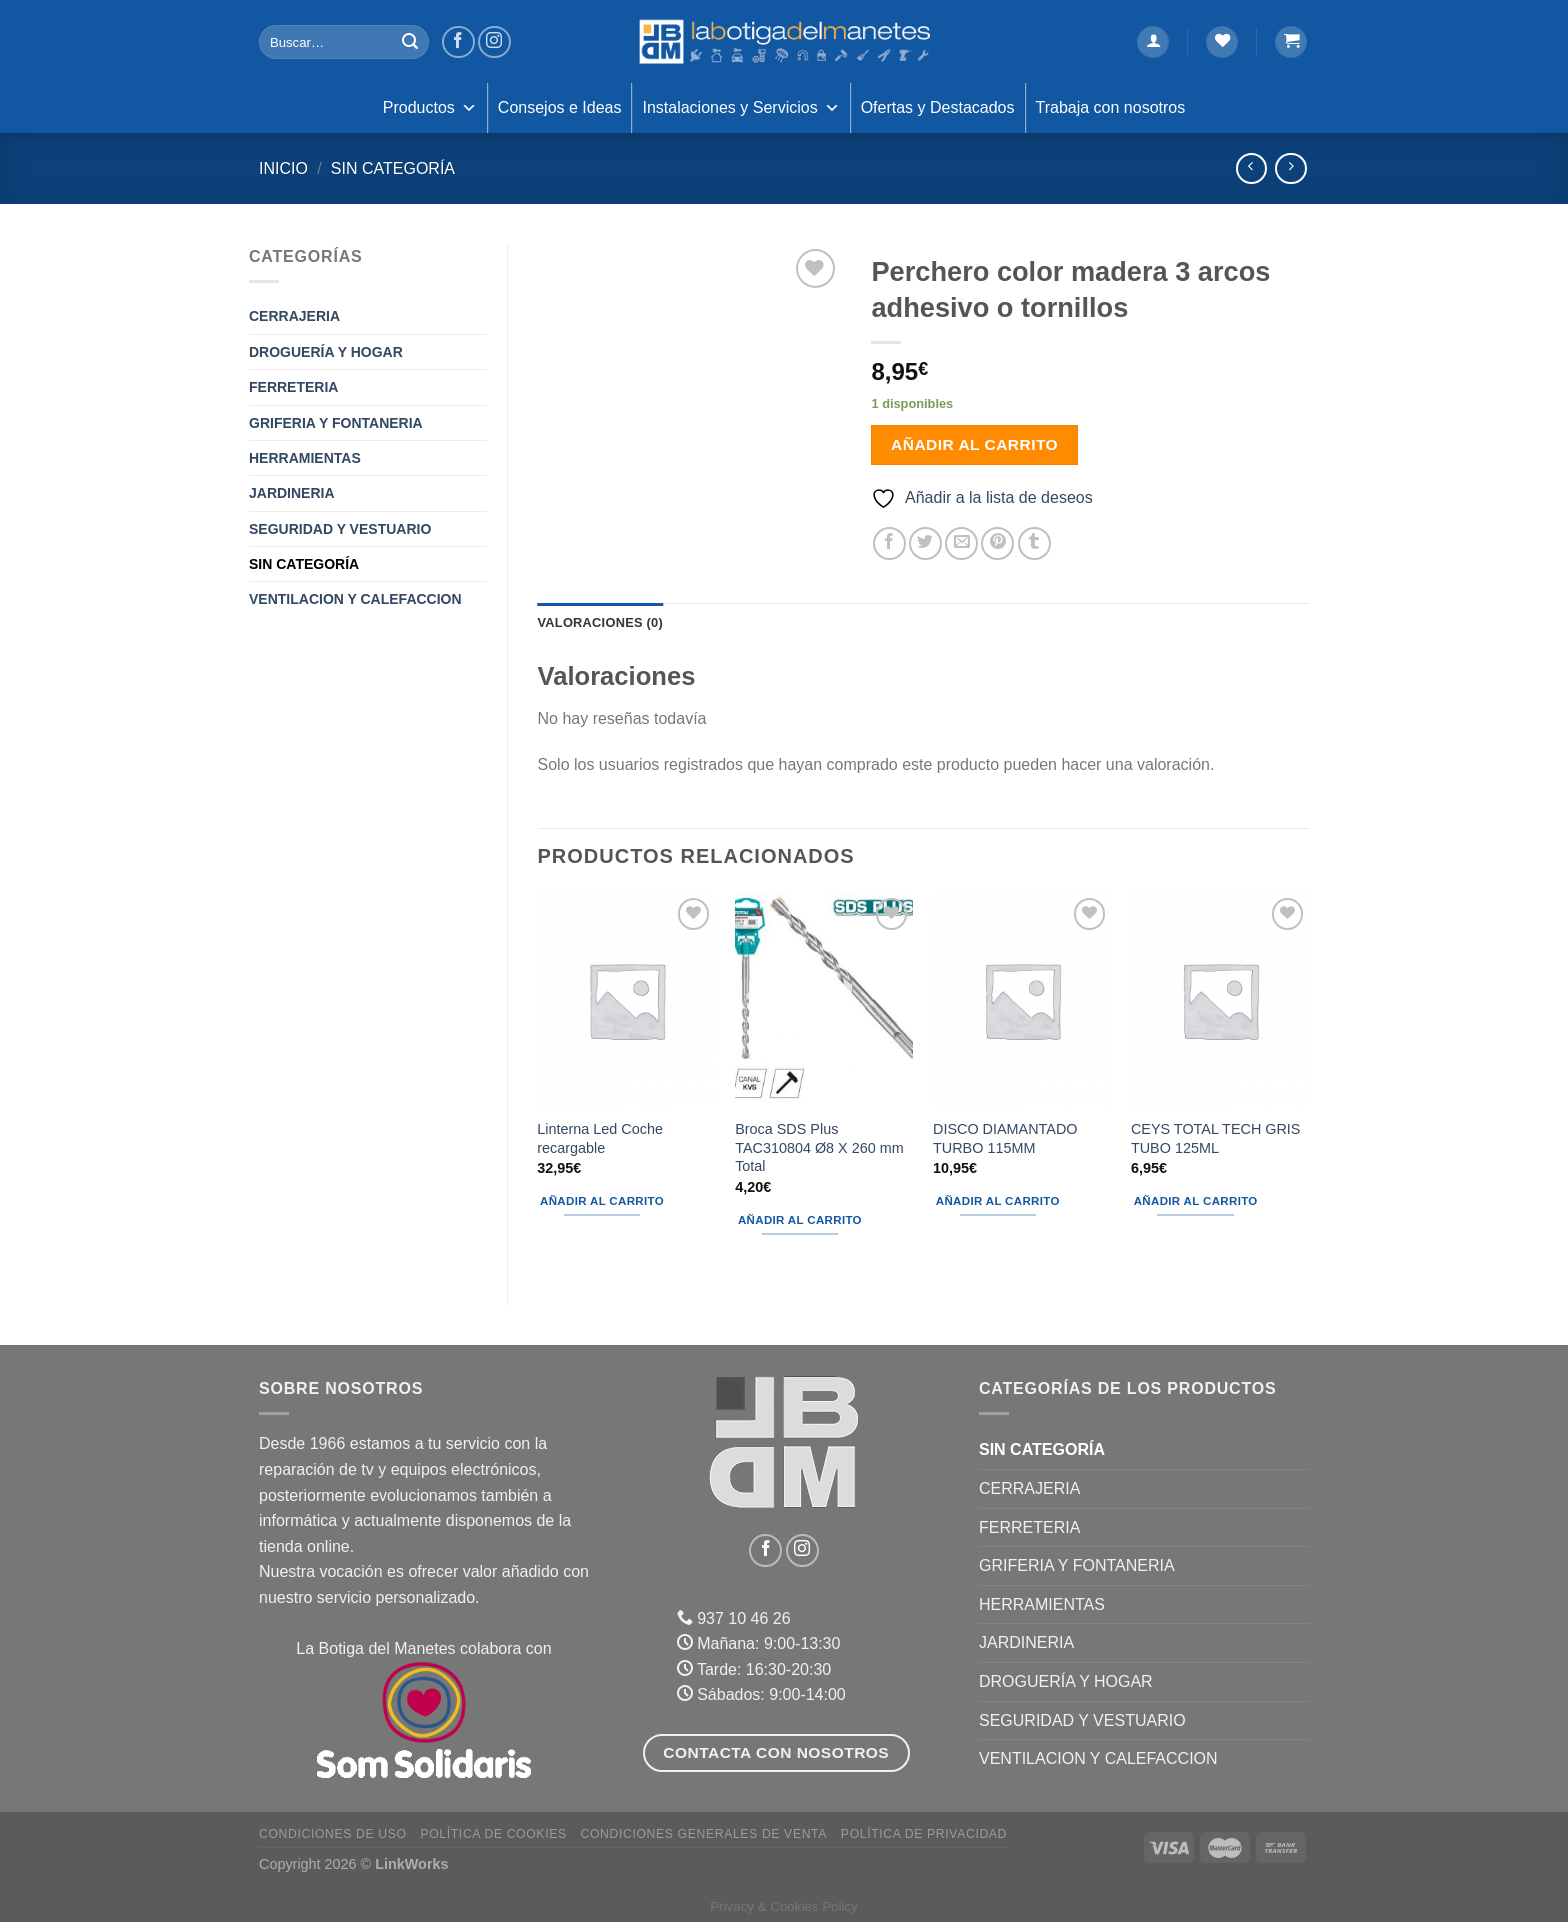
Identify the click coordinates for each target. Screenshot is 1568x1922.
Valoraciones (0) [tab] (600, 622)
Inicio (283, 168)
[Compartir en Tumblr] (1034, 543)
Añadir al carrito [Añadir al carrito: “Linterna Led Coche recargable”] (602, 1201)
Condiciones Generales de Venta (704, 1834)
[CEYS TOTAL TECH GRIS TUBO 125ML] (1220, 1000)
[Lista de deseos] (1222, 42)
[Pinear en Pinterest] (997, 543)
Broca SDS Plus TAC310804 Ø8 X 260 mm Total (819, 1147)
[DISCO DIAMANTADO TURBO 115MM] (1022, 1000)
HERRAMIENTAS (305, 458)
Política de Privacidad (924, 1834)
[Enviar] (410, 42)
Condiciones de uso (333, 1834)
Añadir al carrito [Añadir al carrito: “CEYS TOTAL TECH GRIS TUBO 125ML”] (1196, 1201)
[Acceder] (1153, 42)
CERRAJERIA (294, 316)
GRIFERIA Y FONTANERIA (336, 423)
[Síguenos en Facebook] (458, 42)
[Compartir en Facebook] (889, 543)
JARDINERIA (292, 493)
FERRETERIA (293, 387)
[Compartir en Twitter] (925, 543)
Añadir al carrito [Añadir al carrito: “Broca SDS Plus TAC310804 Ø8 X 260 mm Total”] (800, 1220)
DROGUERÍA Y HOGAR (326, 352)
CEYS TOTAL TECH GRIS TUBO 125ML (1216, 1138)
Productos (430, 108)
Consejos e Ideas (560, 107)
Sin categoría (393, 168)
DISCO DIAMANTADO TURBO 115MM (1005, 1138)
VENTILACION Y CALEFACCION (355, 599)
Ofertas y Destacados (938, 107)
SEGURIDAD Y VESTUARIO (340, 529)
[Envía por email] (961, 543)
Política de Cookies (493, 1834)
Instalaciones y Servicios (740, 108)
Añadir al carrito (974, 444)
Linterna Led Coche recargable (600, 1138)
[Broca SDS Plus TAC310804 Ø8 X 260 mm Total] (824, 1000)
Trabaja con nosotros (1111, 107)
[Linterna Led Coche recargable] (626, 1000)
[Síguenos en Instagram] (494, 42)
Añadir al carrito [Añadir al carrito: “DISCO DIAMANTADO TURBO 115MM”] (998, 1201)
